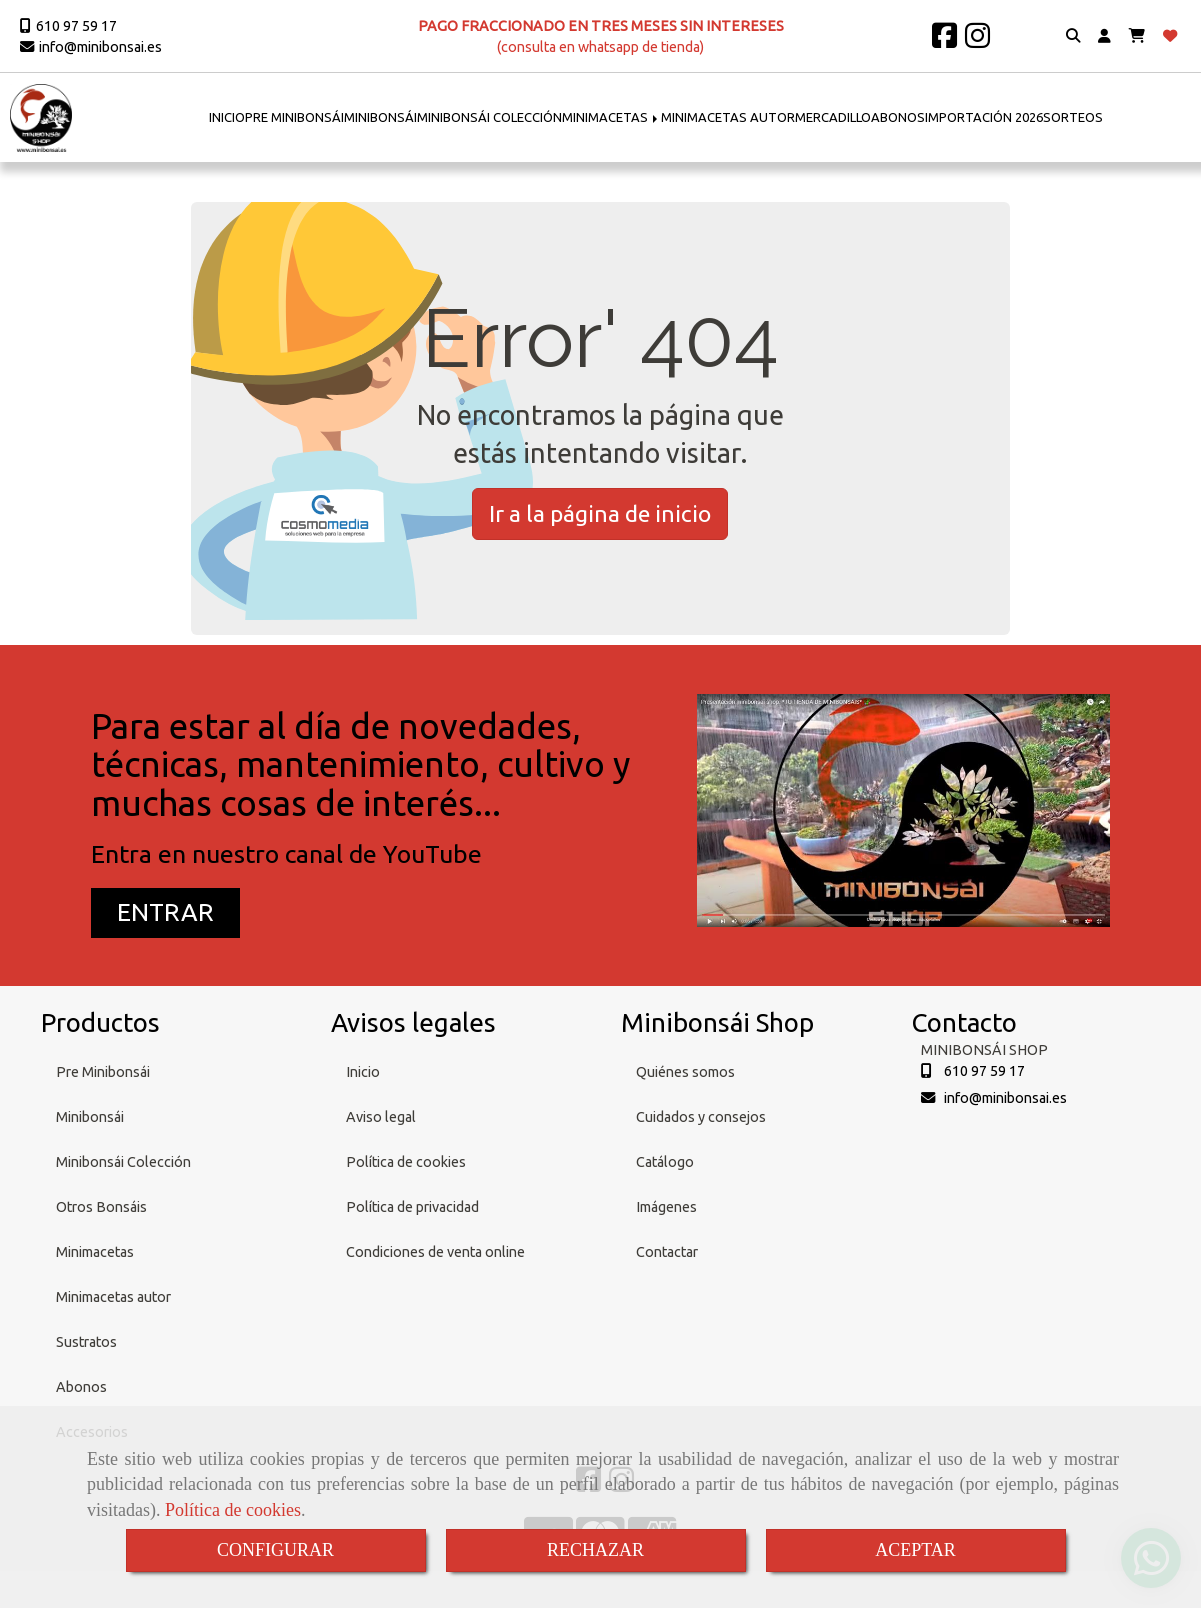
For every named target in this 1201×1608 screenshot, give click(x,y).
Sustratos (86, 1342)
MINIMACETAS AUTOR (728, 117)
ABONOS (898, 117)
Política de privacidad (412, 1207)
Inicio (363, 1072)
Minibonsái (90, 1117)
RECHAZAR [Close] (595, 1550)
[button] (1104, 36)
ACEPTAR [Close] (915, 1550)
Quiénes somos (685, 1072)
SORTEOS (1073, 117)
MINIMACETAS (611, 117)
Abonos (81, 1387)
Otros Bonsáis (101, 1207)
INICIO (227, 117)
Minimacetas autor (113, 1297)
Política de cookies (233, 1510)
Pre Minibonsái (103, 1072)
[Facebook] (944, 41)
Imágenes (666, 1207)
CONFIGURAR (275, 1550)
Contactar (667, 1252)
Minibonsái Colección (123, 1162)
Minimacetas (95, 1252)
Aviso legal (381, 1117)
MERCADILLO (833, 117)
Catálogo (665, 1162)
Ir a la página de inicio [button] (600, 513)
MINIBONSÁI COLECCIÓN (489, 117)
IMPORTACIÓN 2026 (984, 117)
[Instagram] (977, 41)
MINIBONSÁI (380, 117)
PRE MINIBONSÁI (294, 117)
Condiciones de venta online (435, 1252)
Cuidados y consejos (701, 1117)
